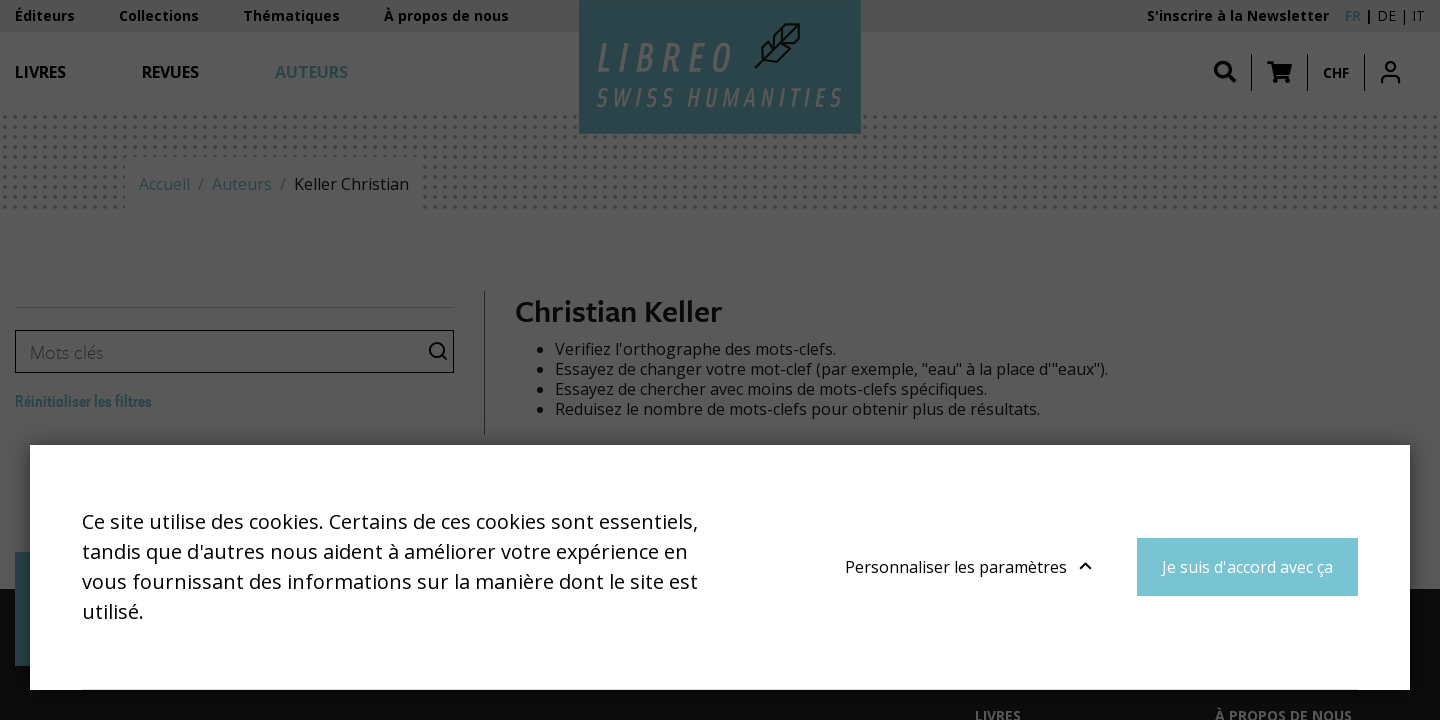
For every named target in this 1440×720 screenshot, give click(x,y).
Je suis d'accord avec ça (1247, 567)
